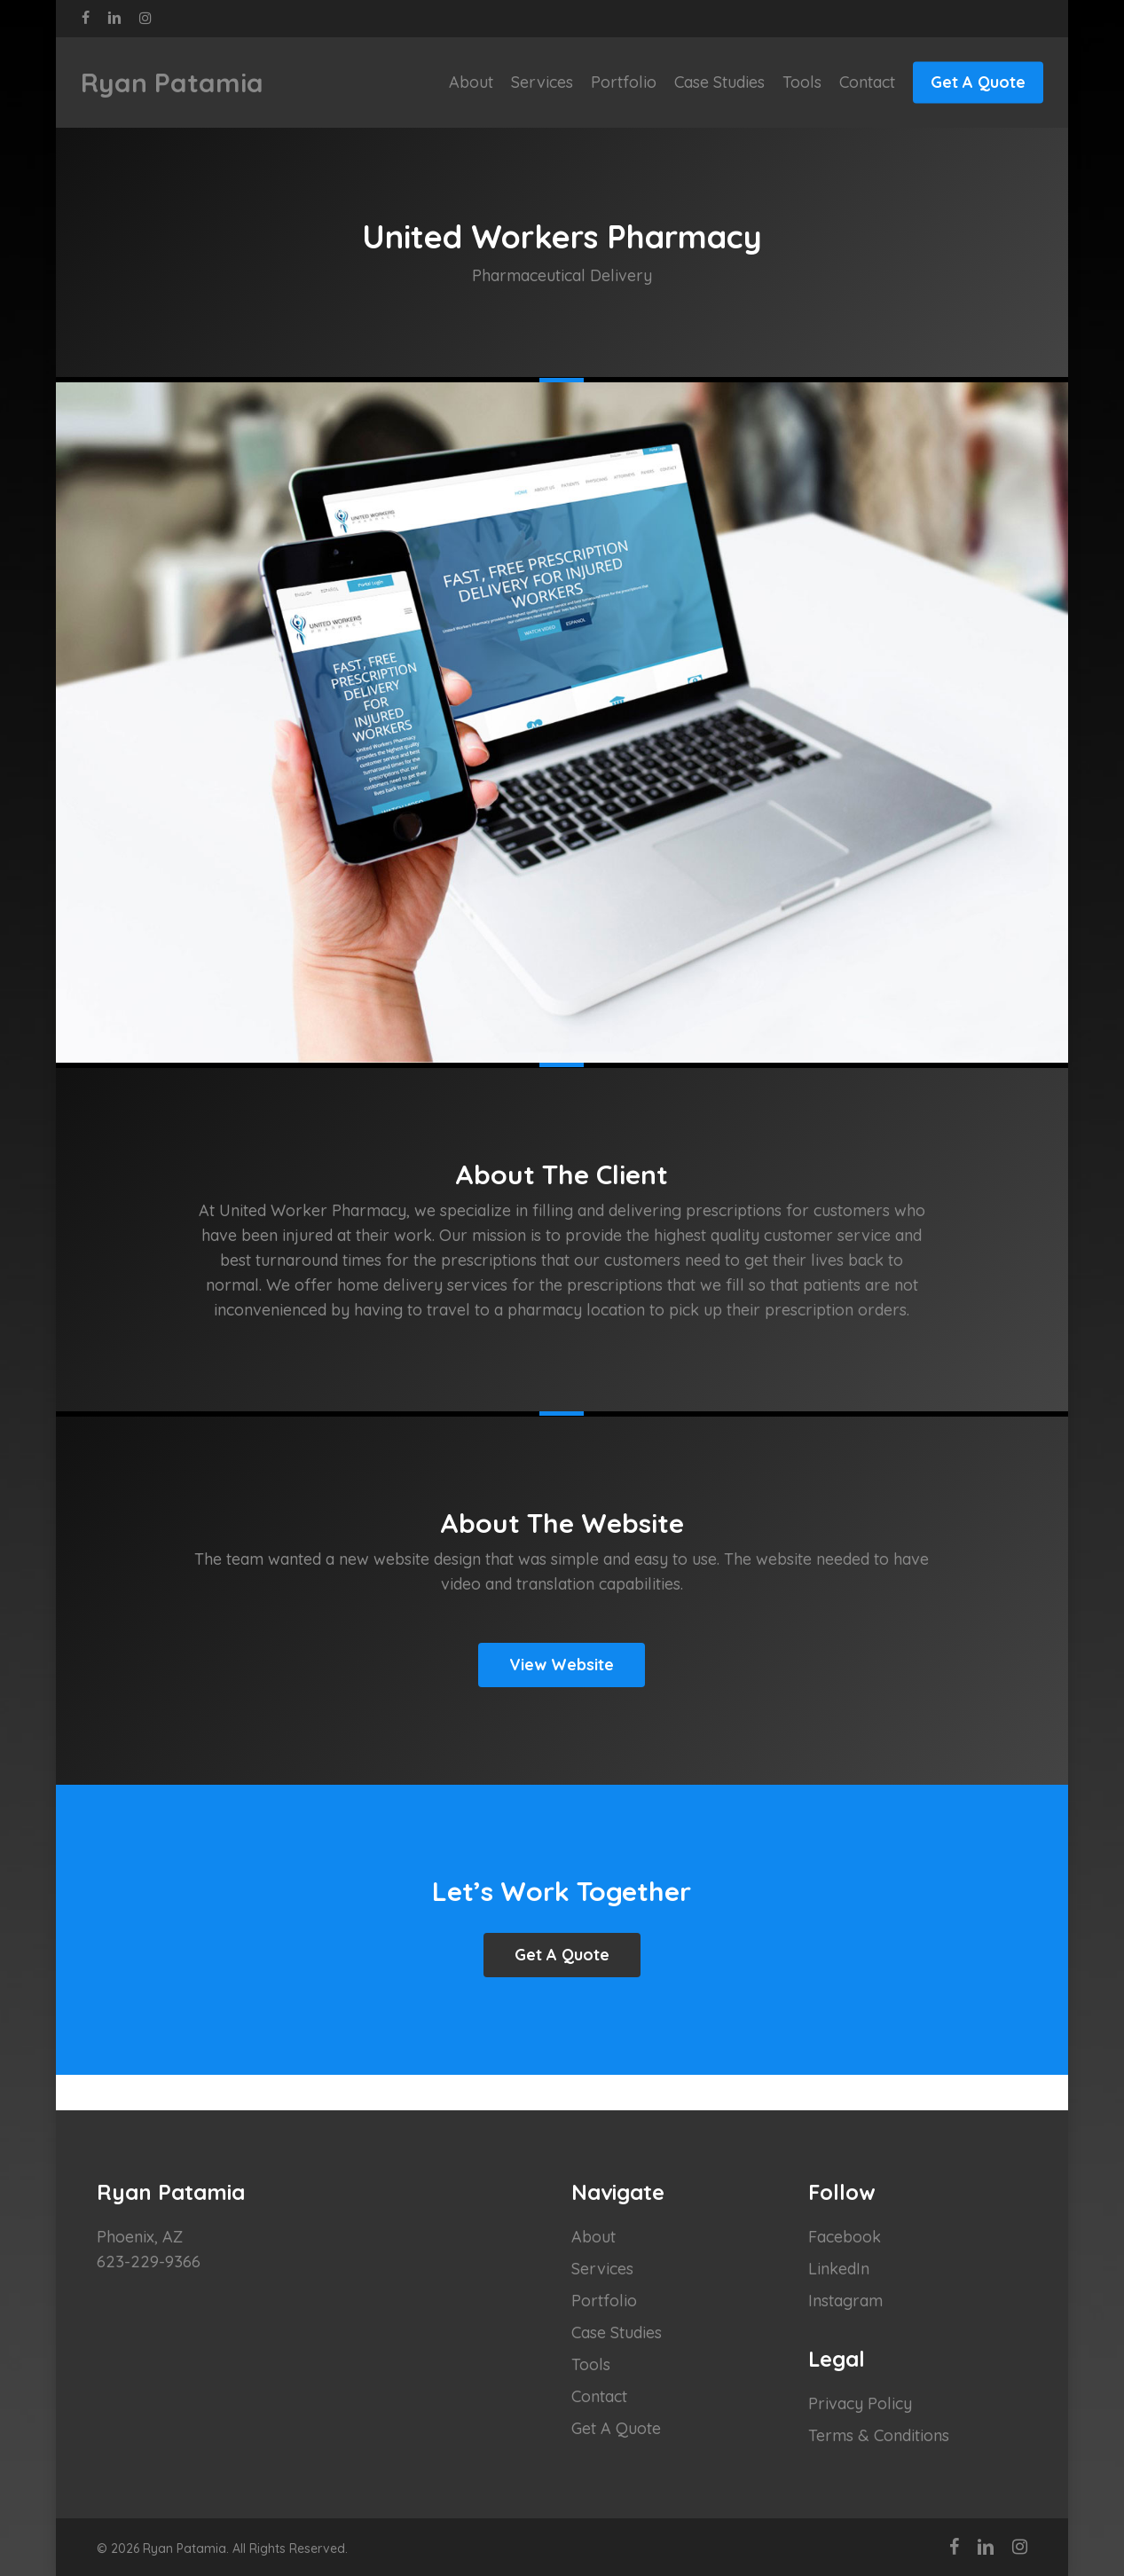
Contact (599, 2396)
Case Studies (616, 2332)
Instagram (845, 2300)
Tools (590, 2364)
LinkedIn (838, 2268)
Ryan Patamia (172, 82)
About (593, 2237)
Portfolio (604, 2300)
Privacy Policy (860, 2403)
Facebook (844, 2237)
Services (602, 2268)
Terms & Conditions (878, 2435)
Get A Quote (616, 2428)
